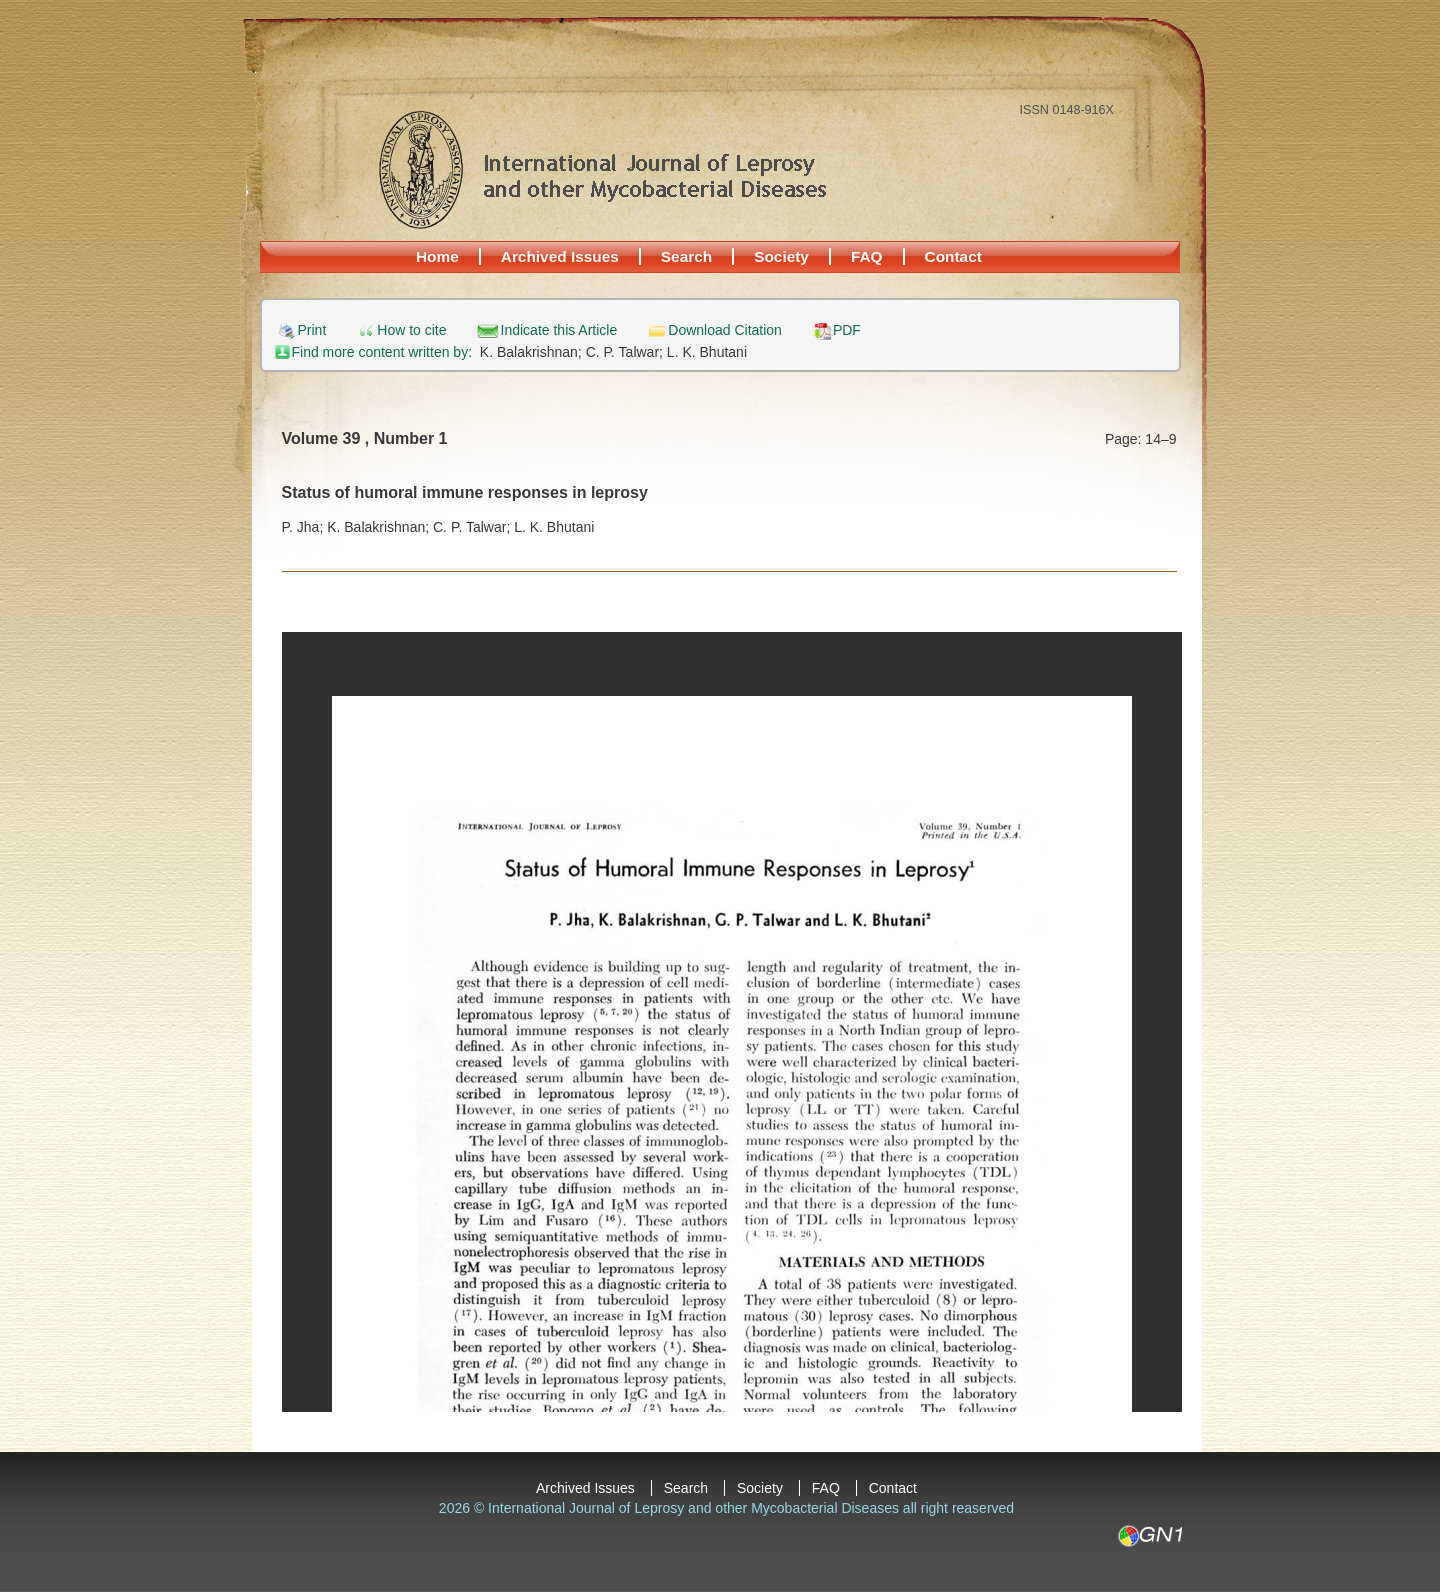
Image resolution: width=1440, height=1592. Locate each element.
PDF (847, 330)
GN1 (1149, 1536)
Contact (953, 256)
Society (781, 256)
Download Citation (725, 330)
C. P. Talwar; (626, 352)
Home (437, 256)
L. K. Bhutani (707, 352)
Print (312, 330)
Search (686, 256)
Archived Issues (560, 256)
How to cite (411, 330)
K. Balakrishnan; (533, 352)
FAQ (867, 256)
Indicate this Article (559, 330)
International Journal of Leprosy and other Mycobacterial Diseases (602, 169)
